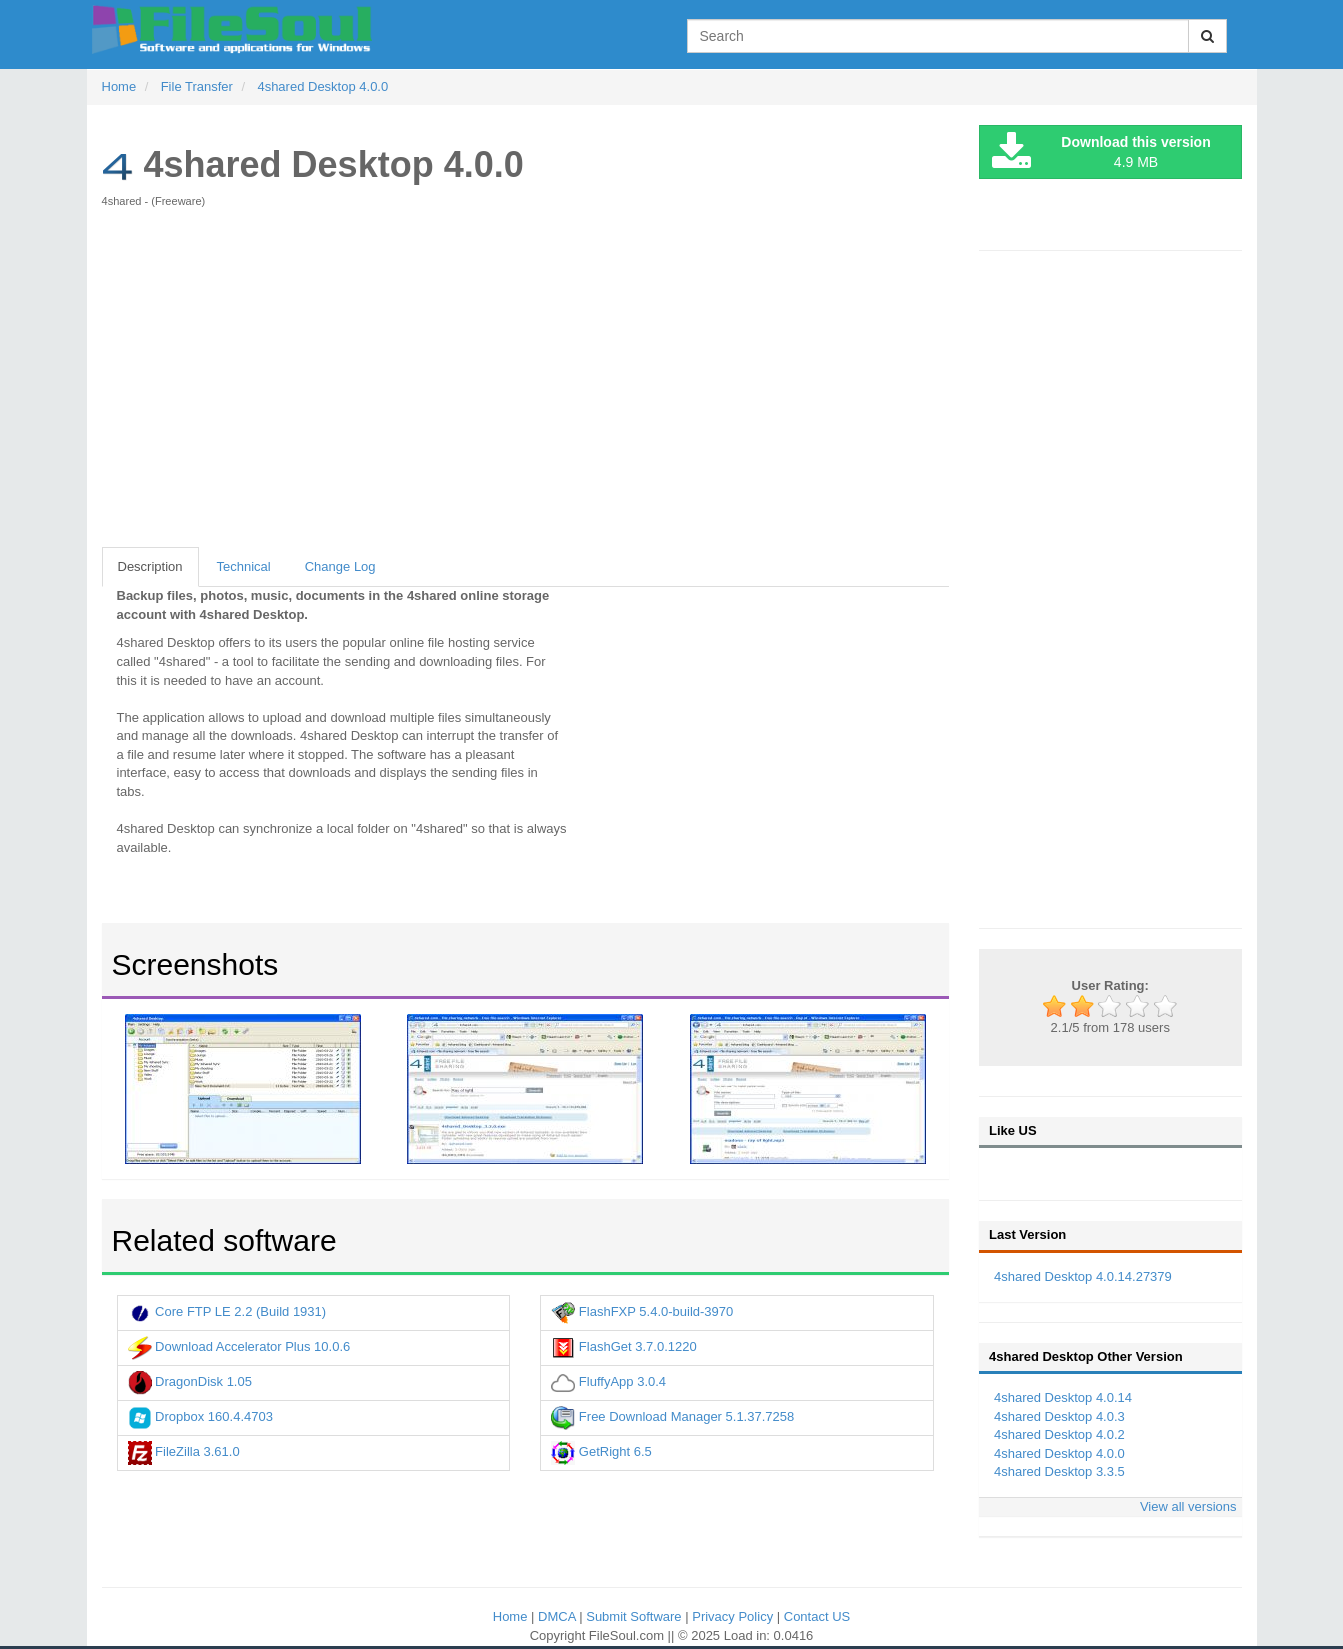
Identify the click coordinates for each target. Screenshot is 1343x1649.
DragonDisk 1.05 (190, 1381)
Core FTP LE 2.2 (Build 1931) (227, 1311)
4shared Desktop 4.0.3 (1059, 1416)
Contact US (817, 1616)
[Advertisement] (526, 388)
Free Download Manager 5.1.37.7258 (672, 1416)
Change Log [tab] (340, 566)
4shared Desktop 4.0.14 (1063, 1397)
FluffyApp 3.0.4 (608, 1381)
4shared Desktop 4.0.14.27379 (1083, 1276)
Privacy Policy (734, 1616)
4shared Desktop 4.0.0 (1059, 1453)
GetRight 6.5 (601, 1451)
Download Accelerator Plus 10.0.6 (239, 1346)
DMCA (558, 1616)
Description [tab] (150, 566)
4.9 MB (1101, 153)
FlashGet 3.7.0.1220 (623, 1346)
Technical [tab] (244, 566)
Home (512, 1616)
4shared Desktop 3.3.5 (1059, 1471)
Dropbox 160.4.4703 (200, 1416)
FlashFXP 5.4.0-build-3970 (642, 1311)
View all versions (1188, 1506)
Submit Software (635, 1616)
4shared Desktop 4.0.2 (1059, 1434)
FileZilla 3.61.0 (184, 1451)
